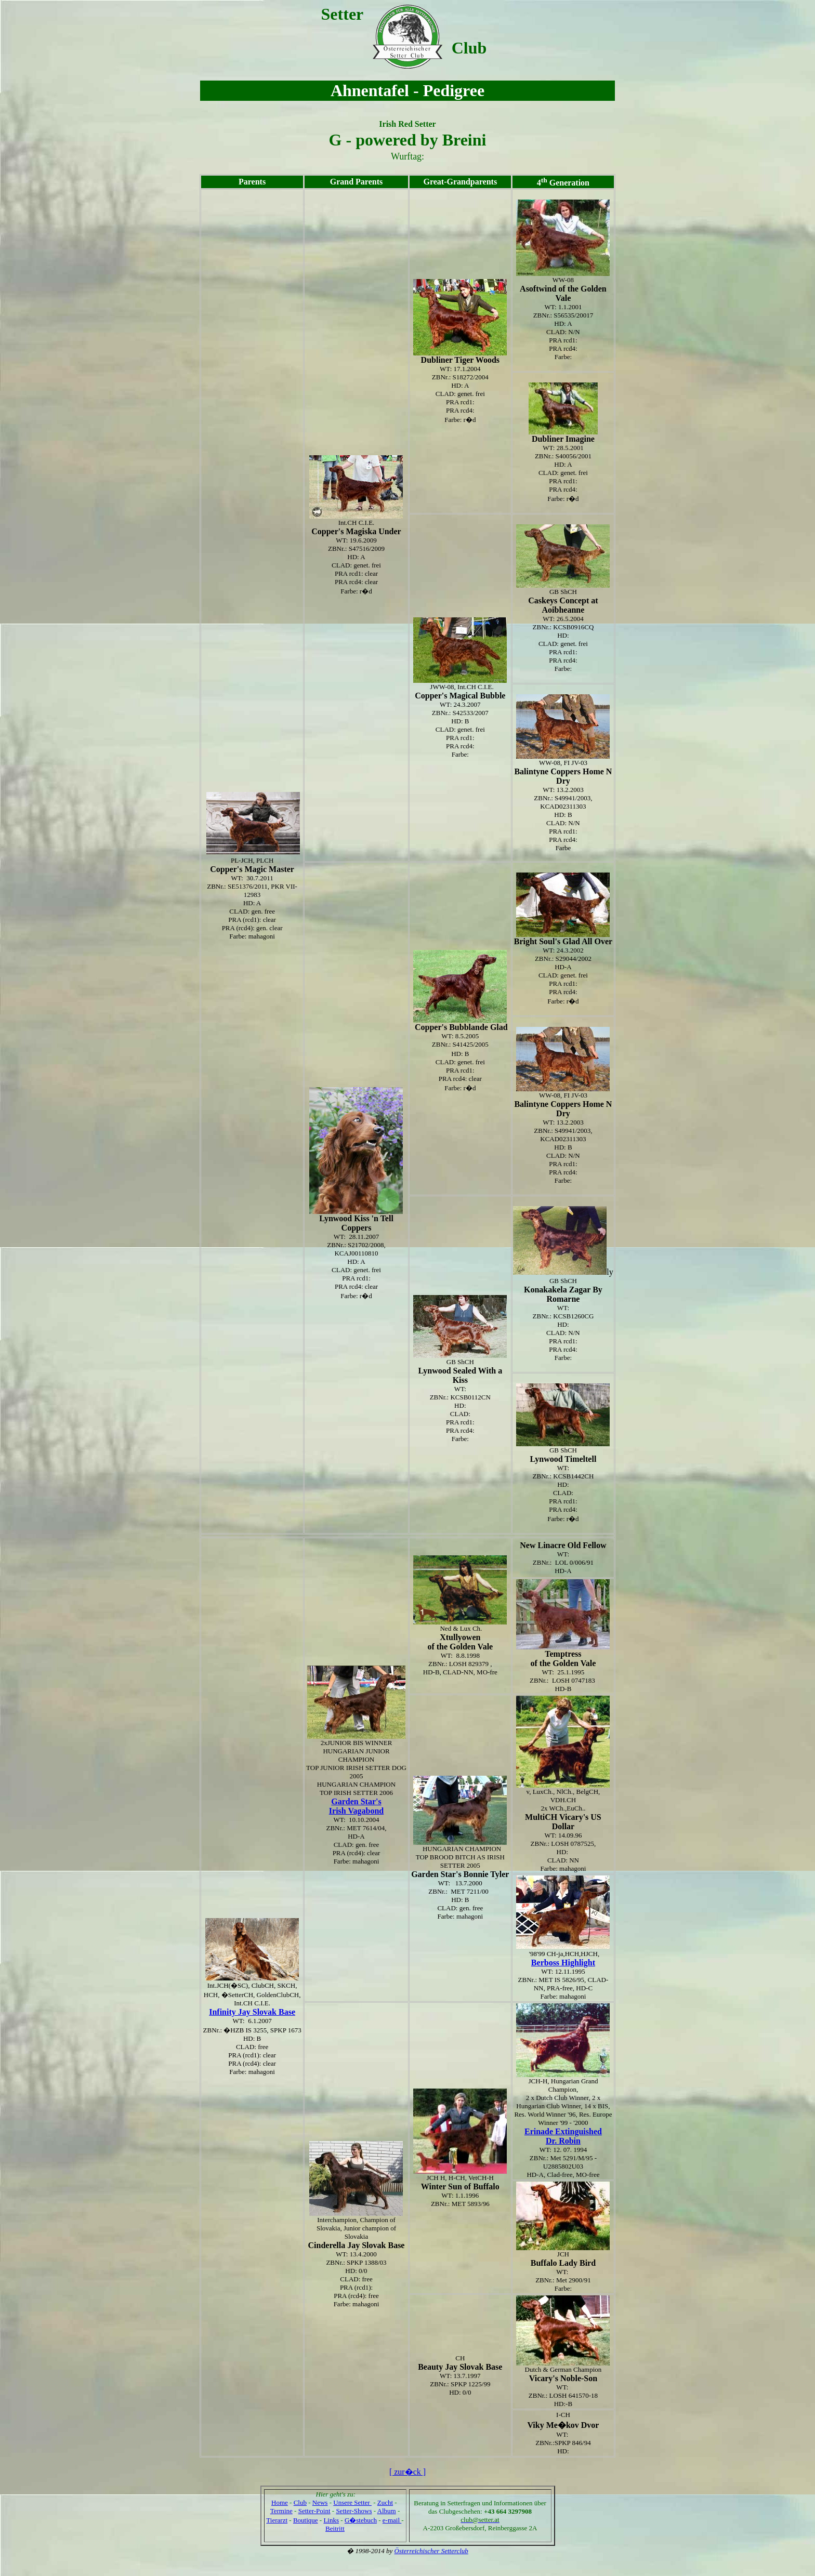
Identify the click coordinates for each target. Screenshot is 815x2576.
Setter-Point (314, 2511)
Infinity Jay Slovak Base (252, 2011)
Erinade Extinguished (563, 2131)
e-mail (392, 2520)
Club (300, 2502)
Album (386, 2511)
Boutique (305, 2520)
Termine (281, 2511)
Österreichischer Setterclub (431, 2551)
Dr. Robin (563, 2140)
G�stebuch (361, 2520)
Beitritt (335, 2528)
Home (279, 2502)
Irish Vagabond (356, 1810)
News (320, 2502)
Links (331, 2520)
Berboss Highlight (563, 1962)
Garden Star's (356, 1801)
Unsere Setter (352, 2502)
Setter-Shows (354, 2511)
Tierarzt (276, 2520)
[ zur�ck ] (407, 2471)
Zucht (385, 2502)
